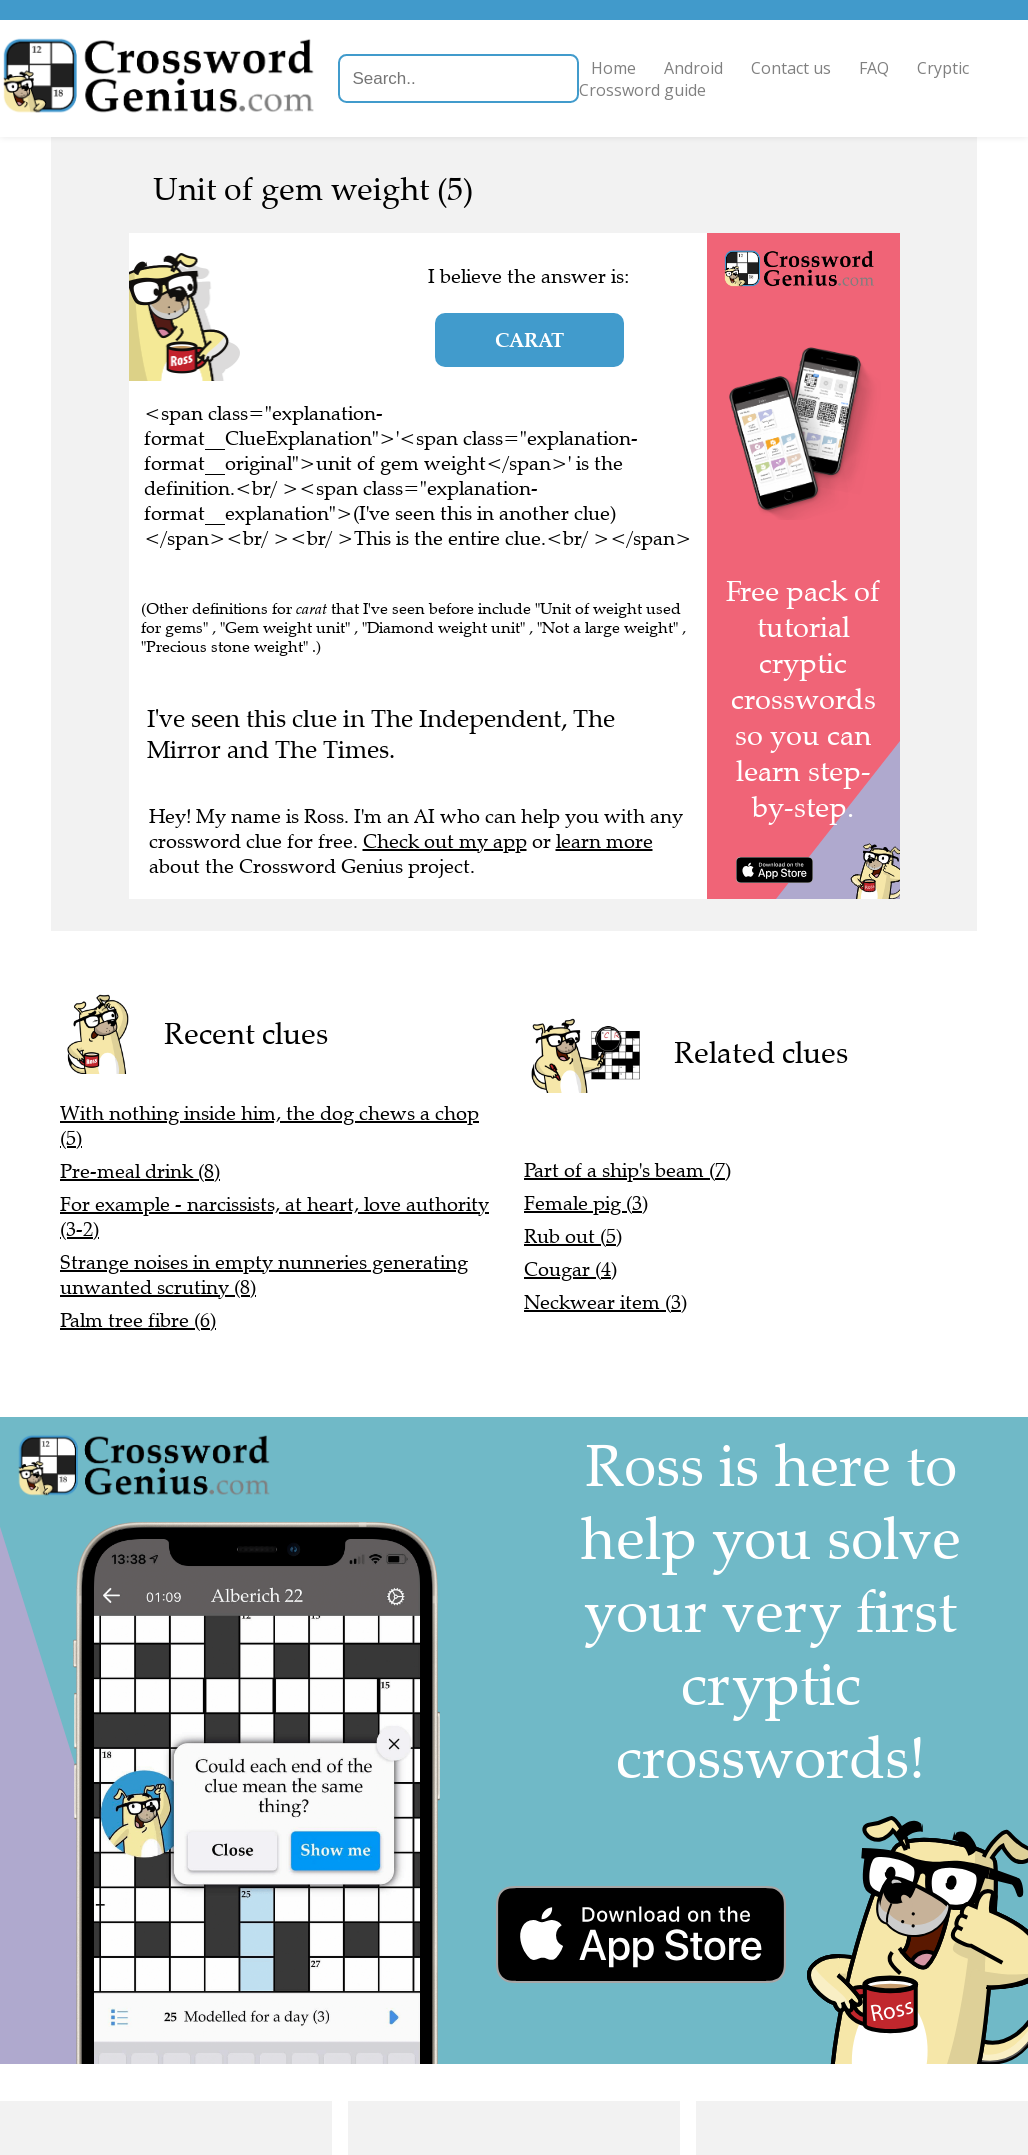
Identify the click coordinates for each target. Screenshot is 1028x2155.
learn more (604, 841)
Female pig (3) (586, 1203)
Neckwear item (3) (605, 1302)
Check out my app (445, 841)
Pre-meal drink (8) (140, 1171)
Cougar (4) (570, 1269)
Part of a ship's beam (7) (627, 1170)
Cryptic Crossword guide (730, 90)
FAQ (922, 68)
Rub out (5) (573, 1236)
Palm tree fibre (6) (138, 1320)
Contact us (839, 68)
